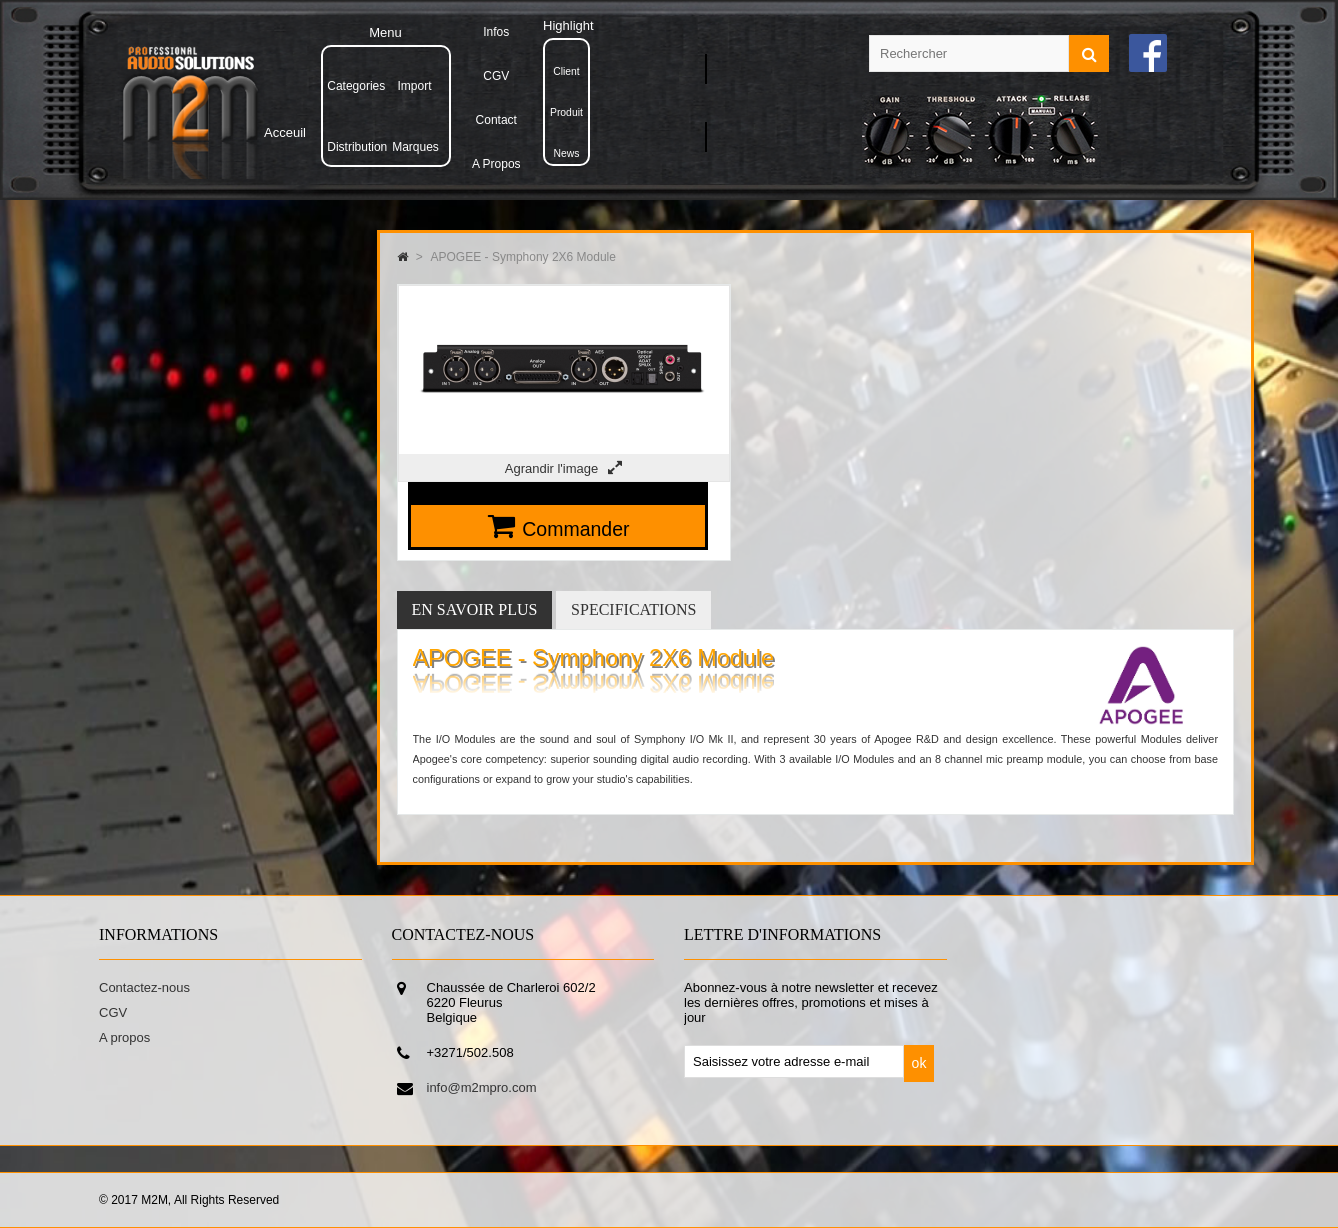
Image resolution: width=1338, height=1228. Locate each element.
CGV (113, 1012)
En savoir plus (475, 609)
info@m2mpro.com (482, 1087)
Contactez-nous (144, 987)
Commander (575, 529)
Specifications (633, 609)
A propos (124, 1037)
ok (919, 1063)
